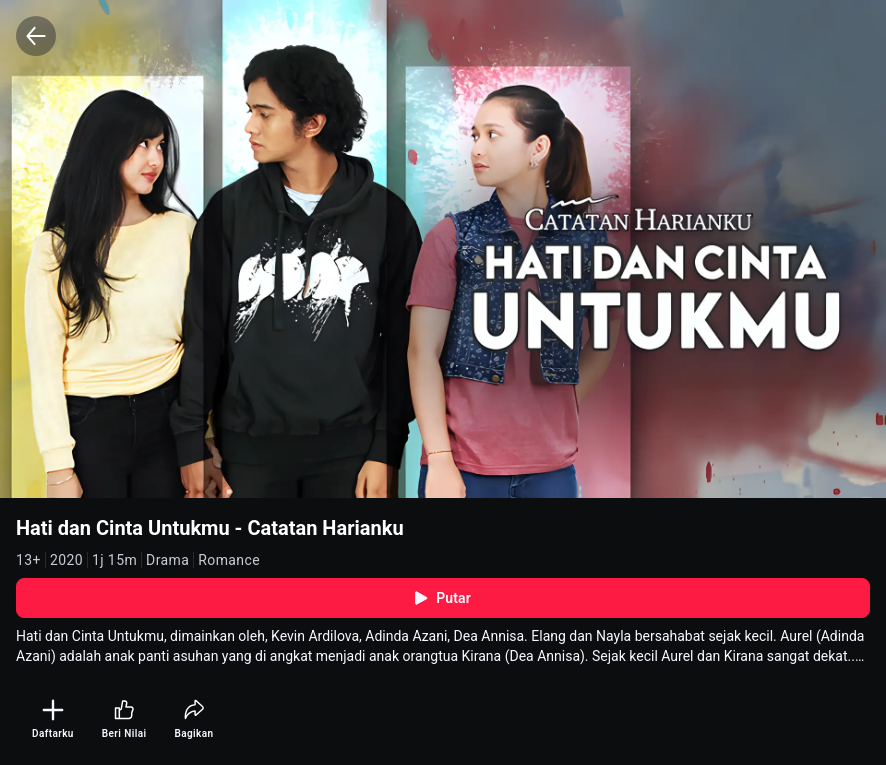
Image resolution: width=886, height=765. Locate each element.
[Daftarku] (53, 719)
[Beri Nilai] (124, 719)
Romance (229, 560)
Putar (443, 598)
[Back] (36, 36)
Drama (167, 560)
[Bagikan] (193, 719)
